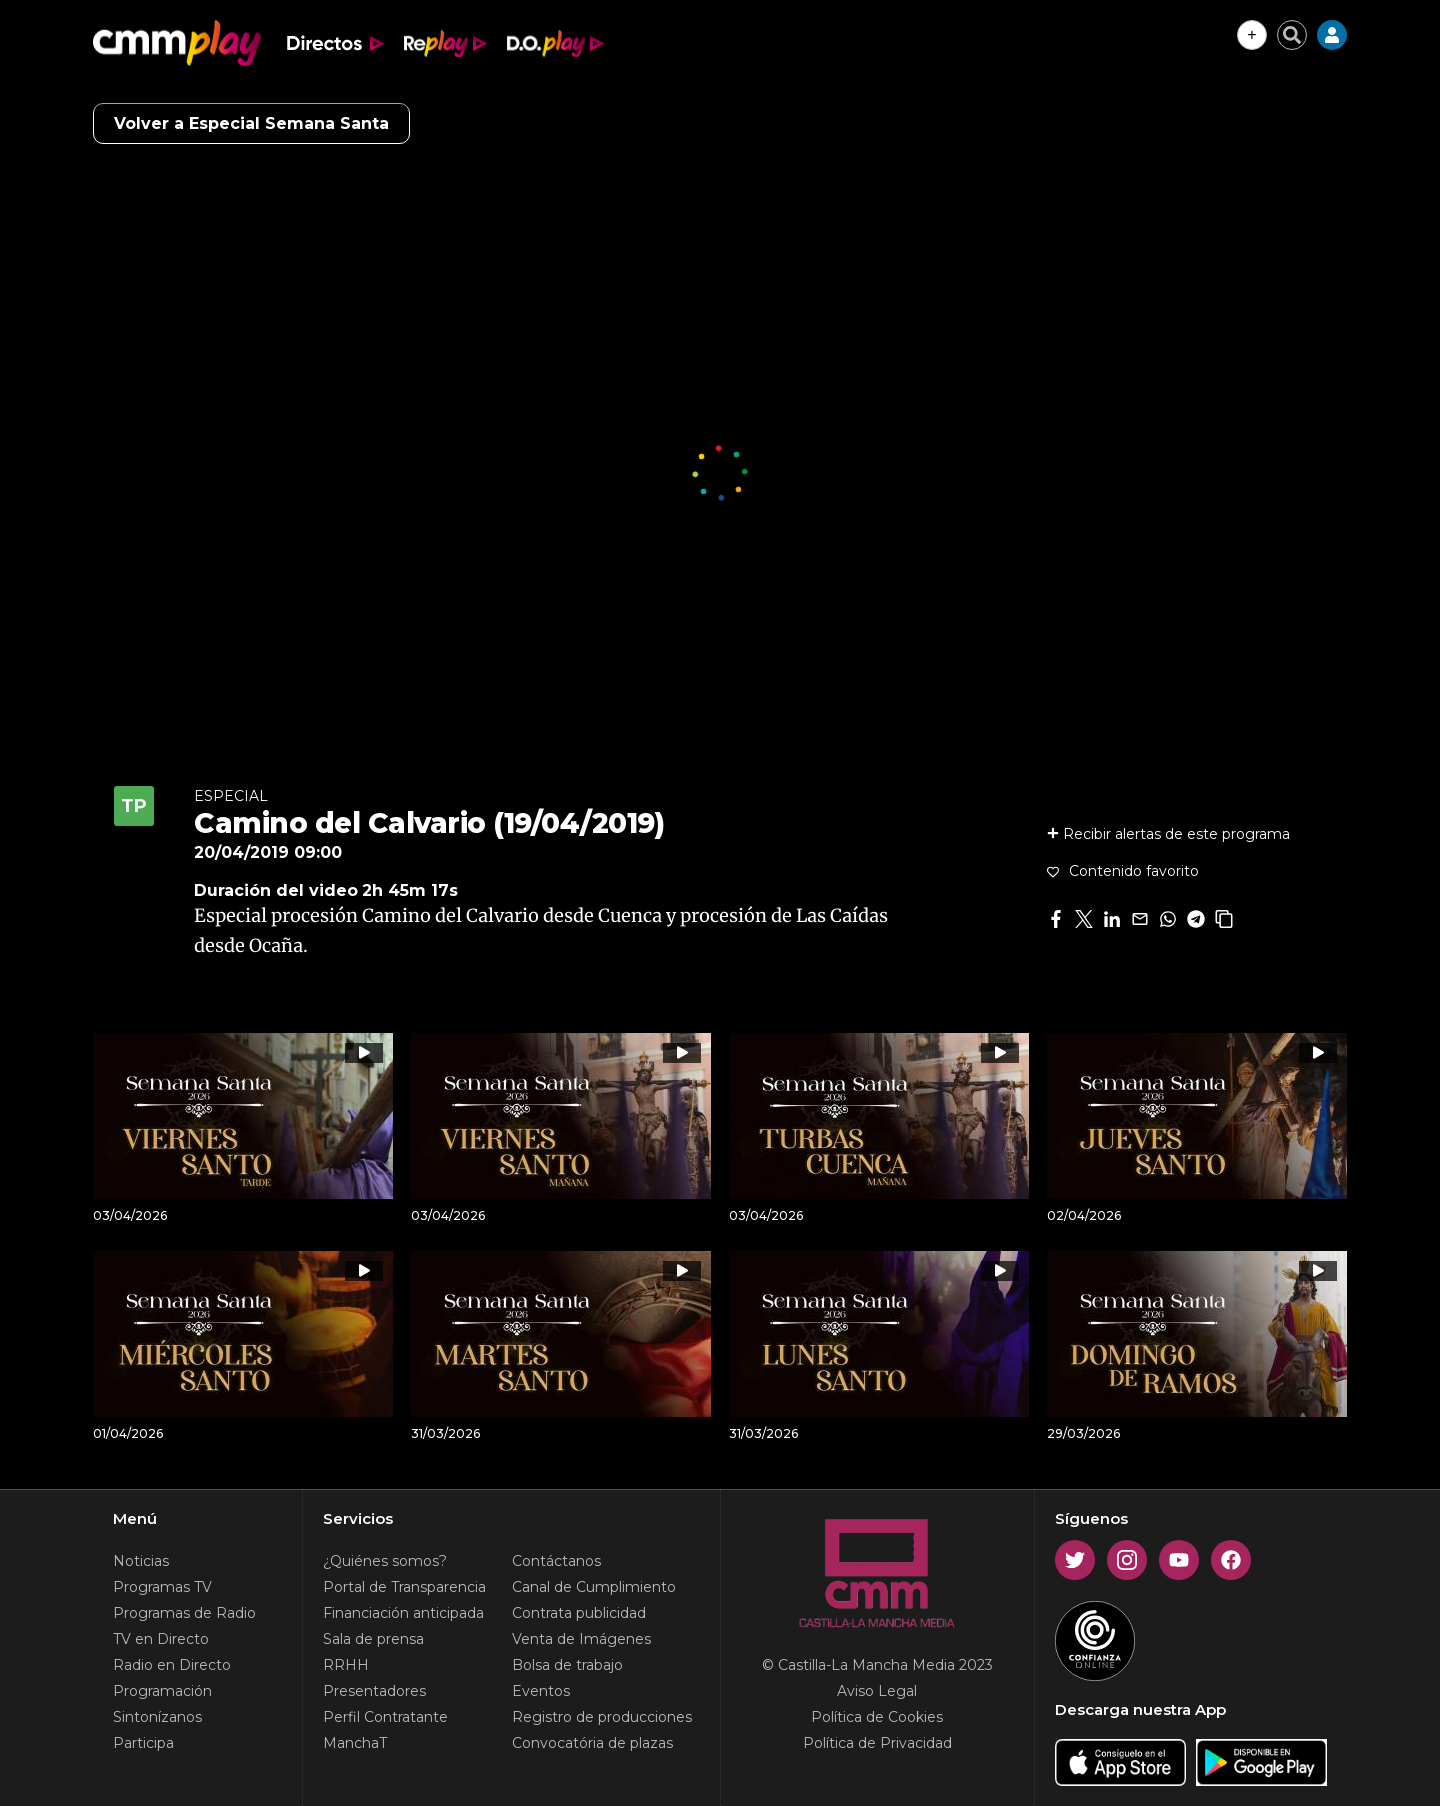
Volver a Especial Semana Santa (251, 123)
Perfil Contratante (385, 1717)
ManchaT (355, 1743)
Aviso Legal (877, 1691)
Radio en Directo (172, 1665)
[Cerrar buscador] (1292, 35)
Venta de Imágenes (581, 1639)
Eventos (541, 1691)
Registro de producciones (602, 1717)
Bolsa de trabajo (567, 1665)
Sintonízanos (157, 1717)
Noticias (141, 1561)
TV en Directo (161, 1639)
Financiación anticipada (403, 1613)
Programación (162, 1691)
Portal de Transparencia (404, 1587)
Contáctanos (556, 1561)
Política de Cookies (877, 1717)
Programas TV (162, 1587)
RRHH (346, 1665)
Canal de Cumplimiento (594, 1587)
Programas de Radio (184, 1613)
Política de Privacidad (877, 1743)
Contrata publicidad (579, 1613)
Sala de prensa (373, 1639)
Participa (143, 1743)
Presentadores (374, 1691)
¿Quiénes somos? (385, 1561)
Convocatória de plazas (592, 1743)
